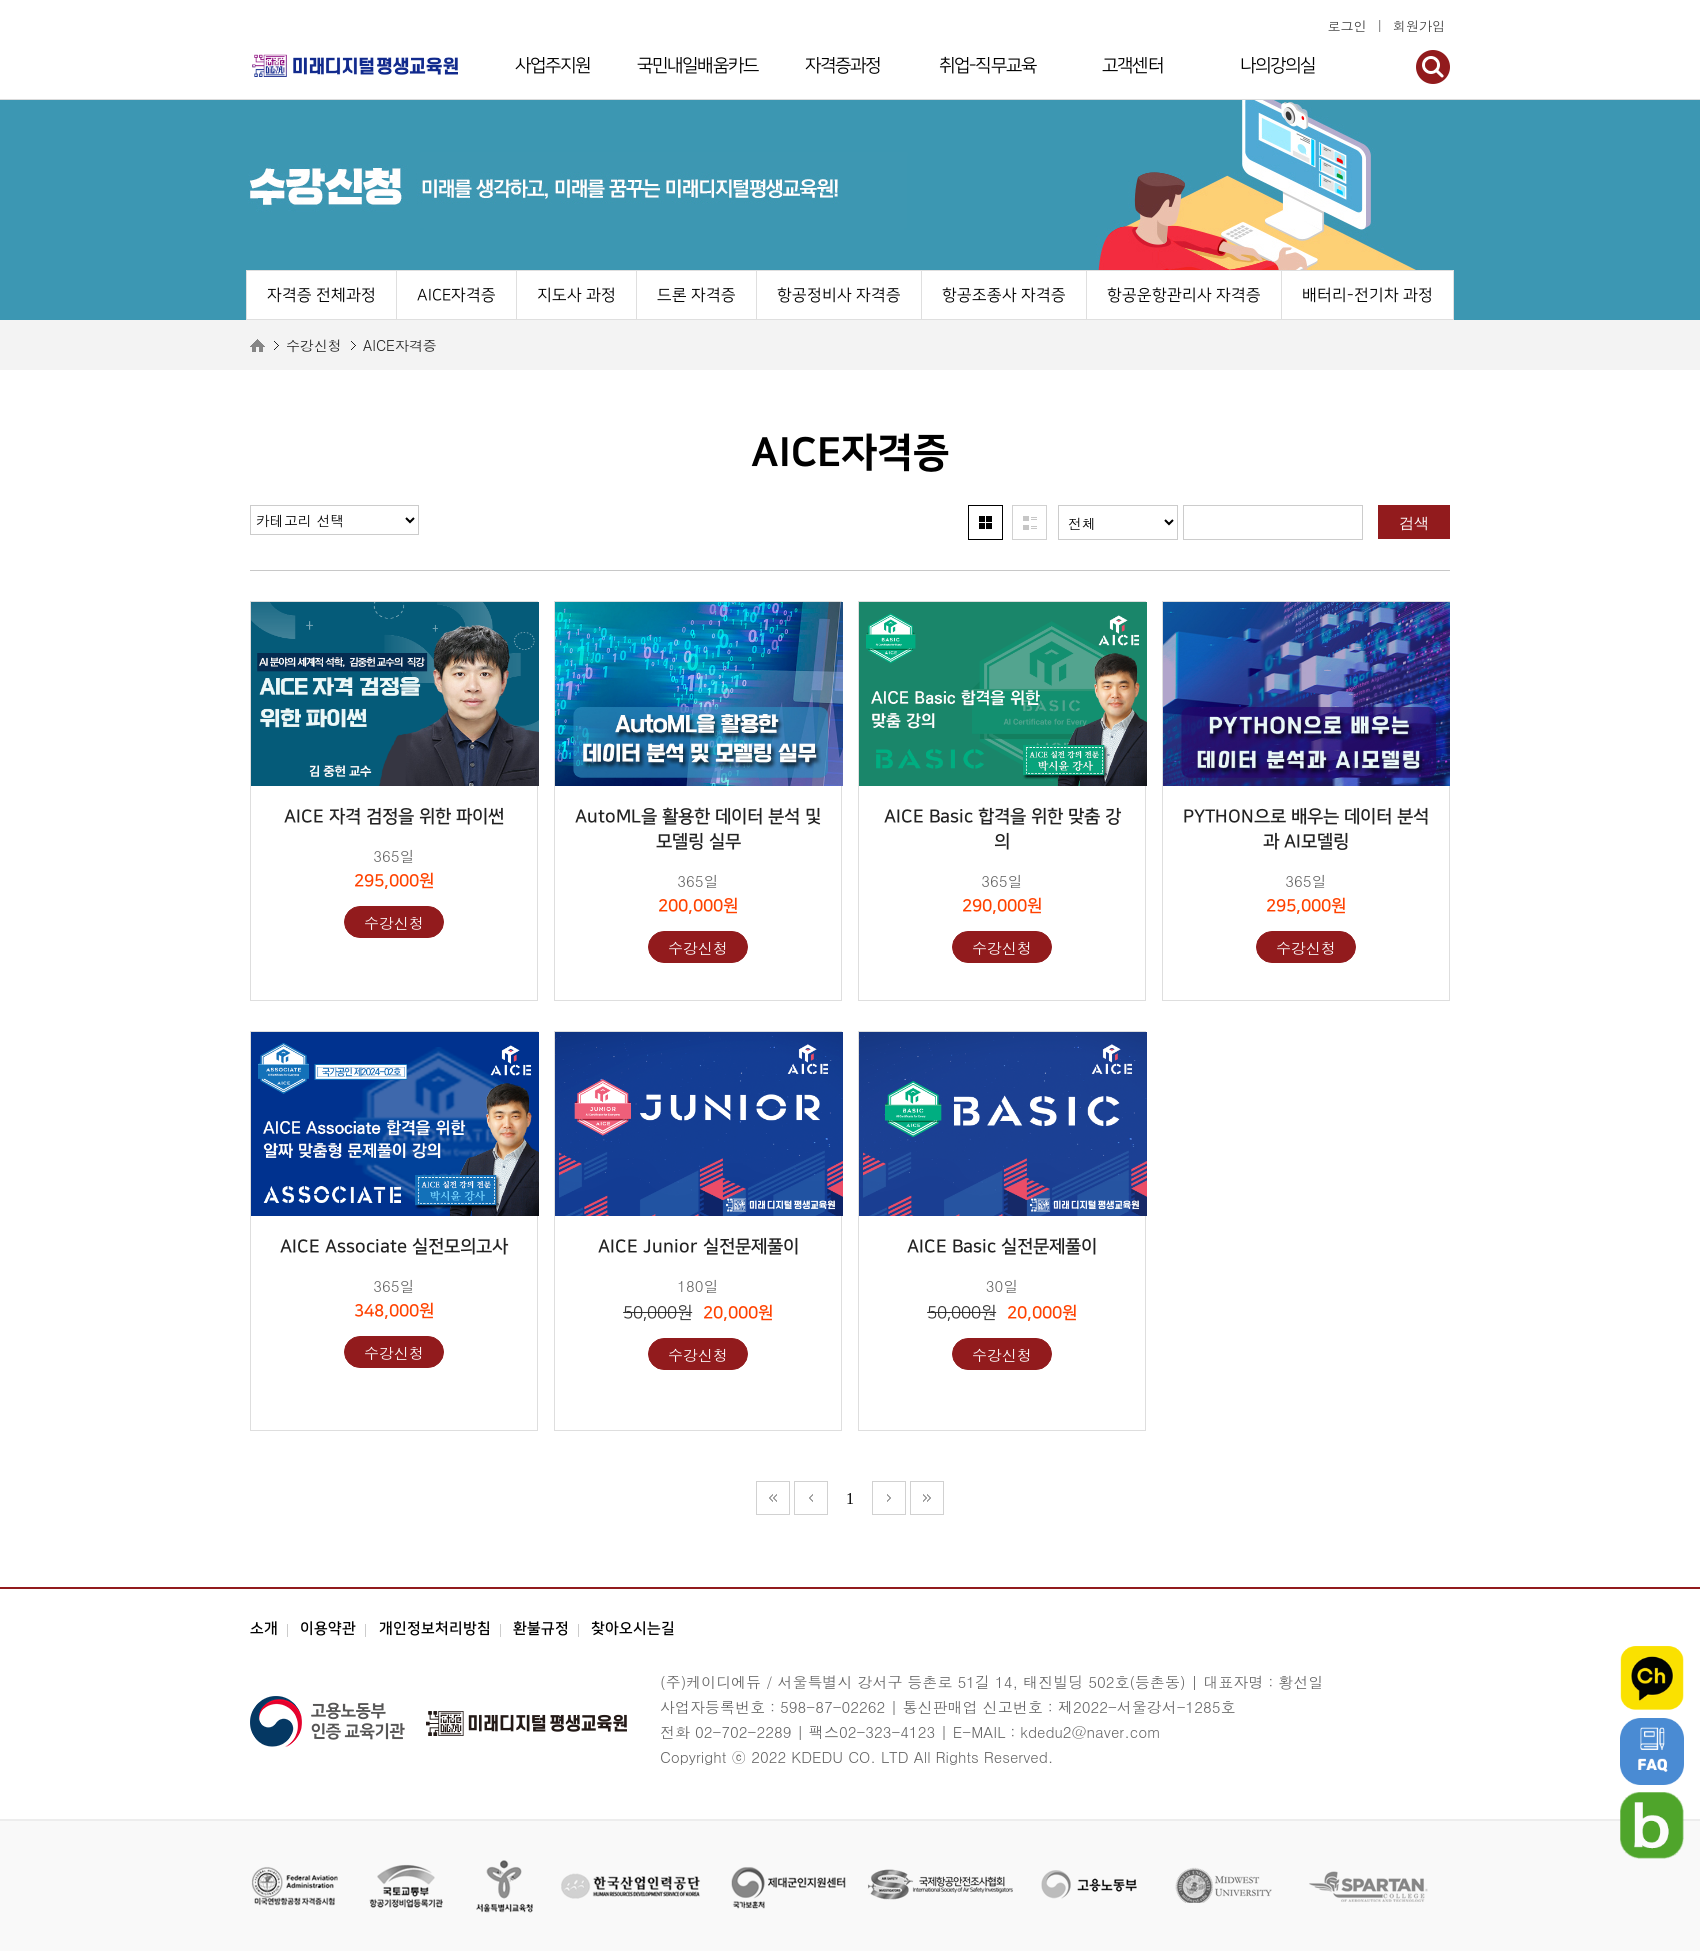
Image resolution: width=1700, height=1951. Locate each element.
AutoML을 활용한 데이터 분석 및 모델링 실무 (698, 829)
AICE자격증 (456, 295)
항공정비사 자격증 (839, 295)
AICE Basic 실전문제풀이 (1002, 1247)
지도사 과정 (576, 295)
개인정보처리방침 (435, 1628)
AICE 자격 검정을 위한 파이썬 (394, 817)
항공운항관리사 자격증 (1184, 295)
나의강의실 (1278, 65)
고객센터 (1132, 65)
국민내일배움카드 (697, 65)
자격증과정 (843, 65)
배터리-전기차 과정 (1367, 295)
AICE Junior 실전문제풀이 (698, 1247)
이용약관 (328, 1628)
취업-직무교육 (987, 65)
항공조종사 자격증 (1004, 295)
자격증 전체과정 (321, 295)
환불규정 (541, 1628)
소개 (264, 1628)
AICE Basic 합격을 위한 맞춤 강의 (1002, 829)
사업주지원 (553, 65)
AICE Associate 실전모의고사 (394, 1247)
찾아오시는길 (633, 1628)
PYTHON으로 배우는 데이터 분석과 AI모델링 (1306, 829)
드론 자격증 (696, 295)
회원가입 (1419, 25)
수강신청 (394, 922)
